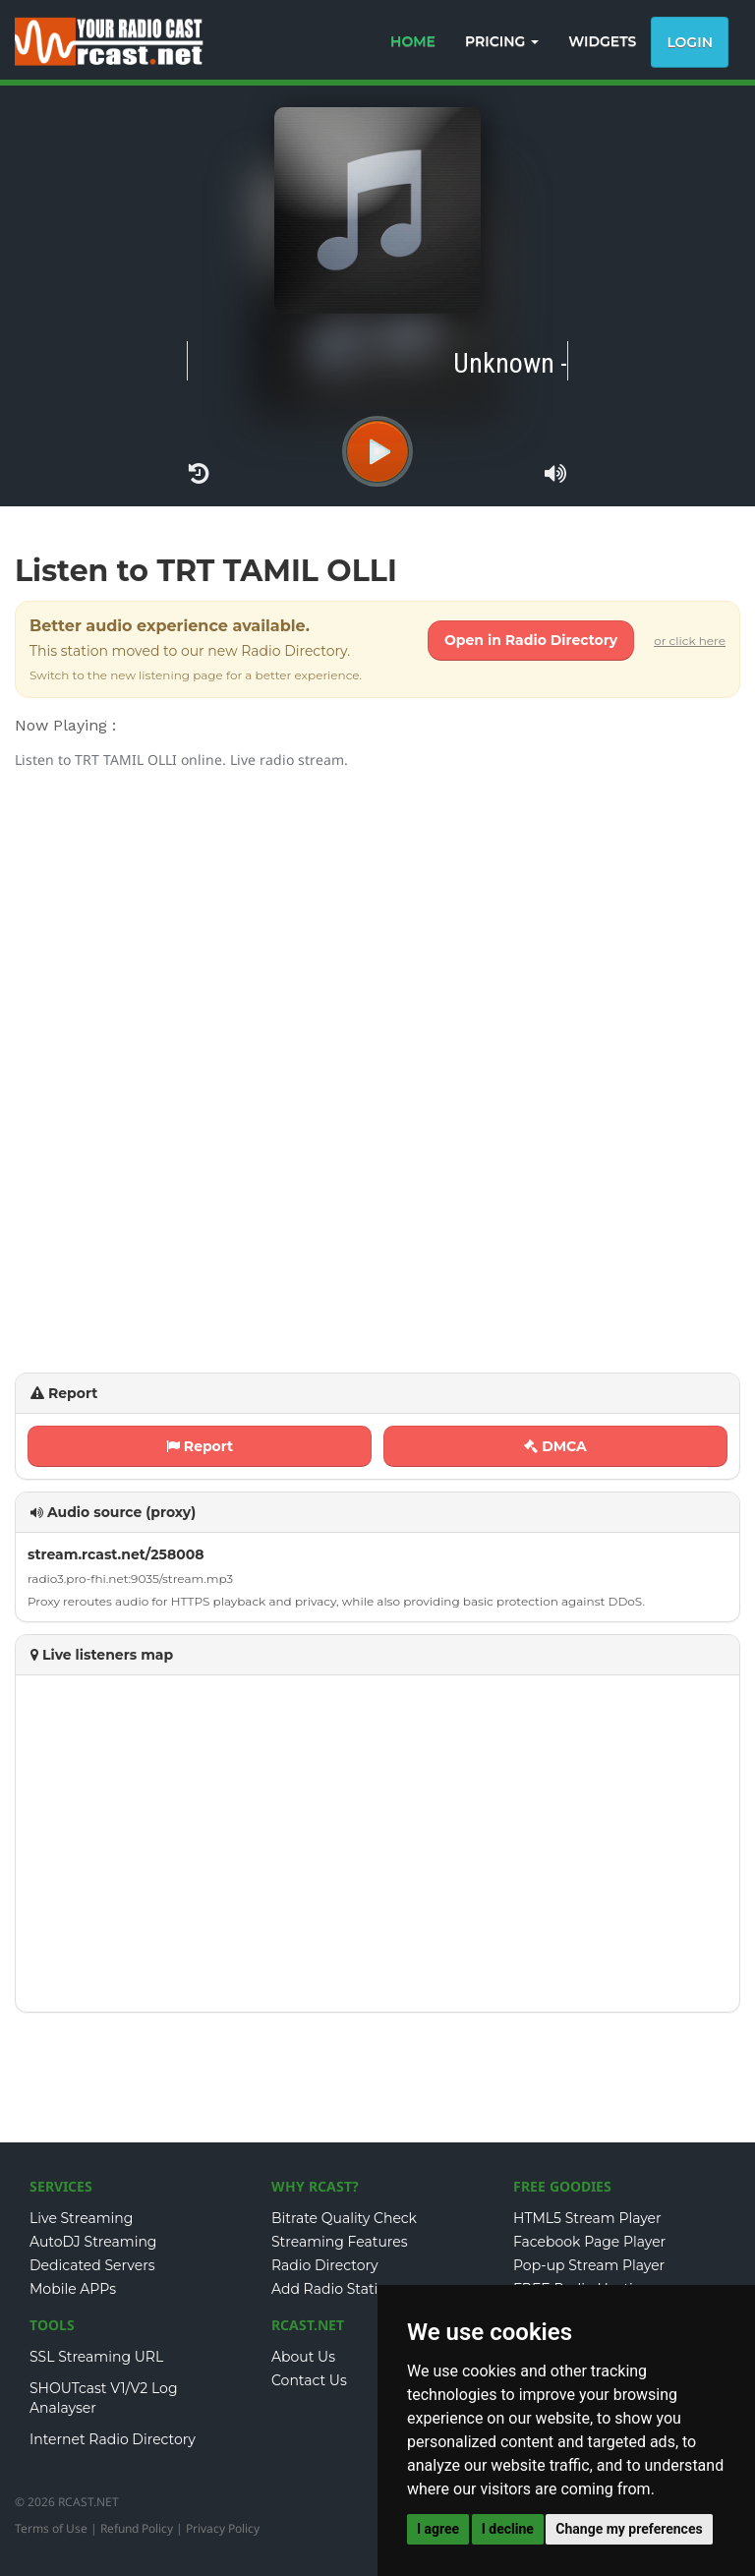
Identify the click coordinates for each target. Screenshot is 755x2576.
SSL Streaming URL (96, 2357)
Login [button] (690, 42)
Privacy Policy (223, 2528)
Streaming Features (339, 2242)
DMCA (555, 1446)
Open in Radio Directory (530, 640)
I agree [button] (438, 2529)
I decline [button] (508, 2529)
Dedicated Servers (92, 2265)
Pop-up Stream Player (589, 2265)
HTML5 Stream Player (587, 2218)
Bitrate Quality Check (344, 2218)
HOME (413, 41)
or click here (690, 640)
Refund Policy (136, 2528)
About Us (303, 2357)
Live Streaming (81, 2218)
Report (199, 1446)
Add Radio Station (333, 2289)
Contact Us (309, 2380)
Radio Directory (324, 2265)
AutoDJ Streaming (92, 2242)
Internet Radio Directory (112, 2439)
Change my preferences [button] (628, 2529)
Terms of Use (51, 2528)
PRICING (502, 41)
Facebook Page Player (589, 2242)
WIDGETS (602, 41)
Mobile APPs (72, 2289)
